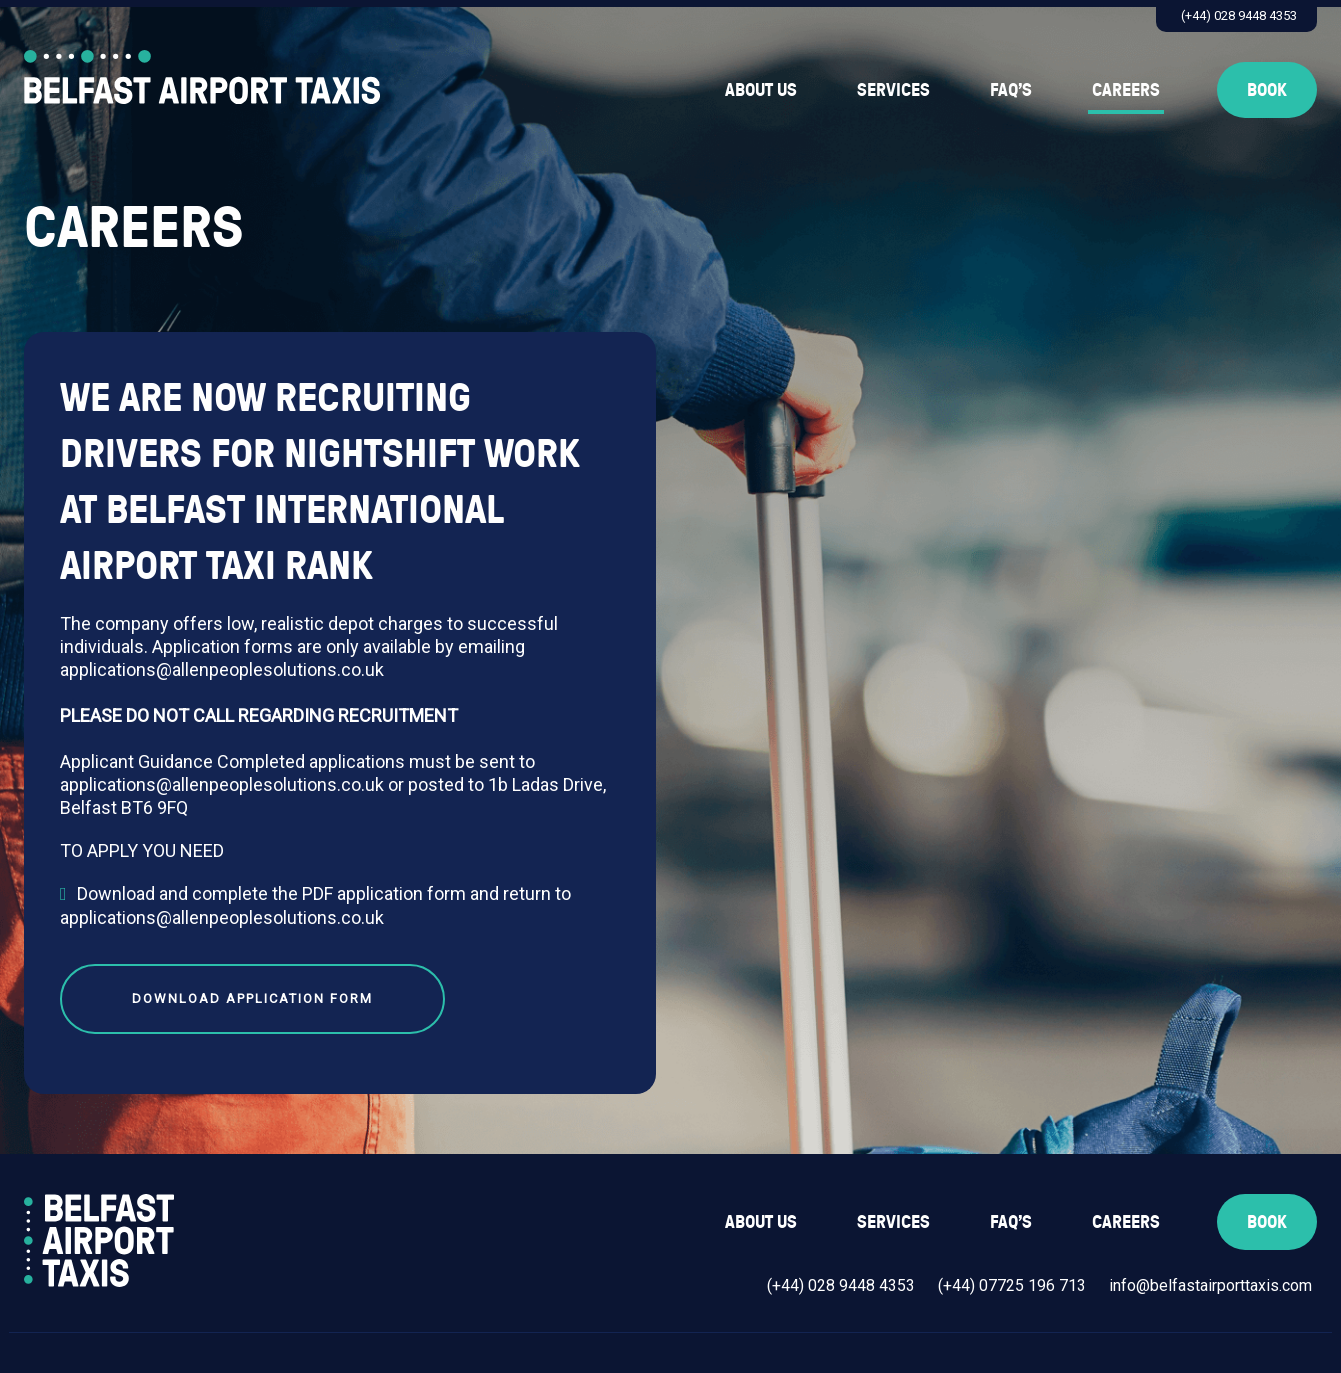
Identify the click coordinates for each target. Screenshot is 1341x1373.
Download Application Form (252, 998)
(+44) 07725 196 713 (1012, 1285)
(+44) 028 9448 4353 (1239, 15)
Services (893, 89)
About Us (761, 89)
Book (1267, 89)
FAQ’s (1011, 89)
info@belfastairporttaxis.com (1210, 1285)
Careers (1126, 89)
